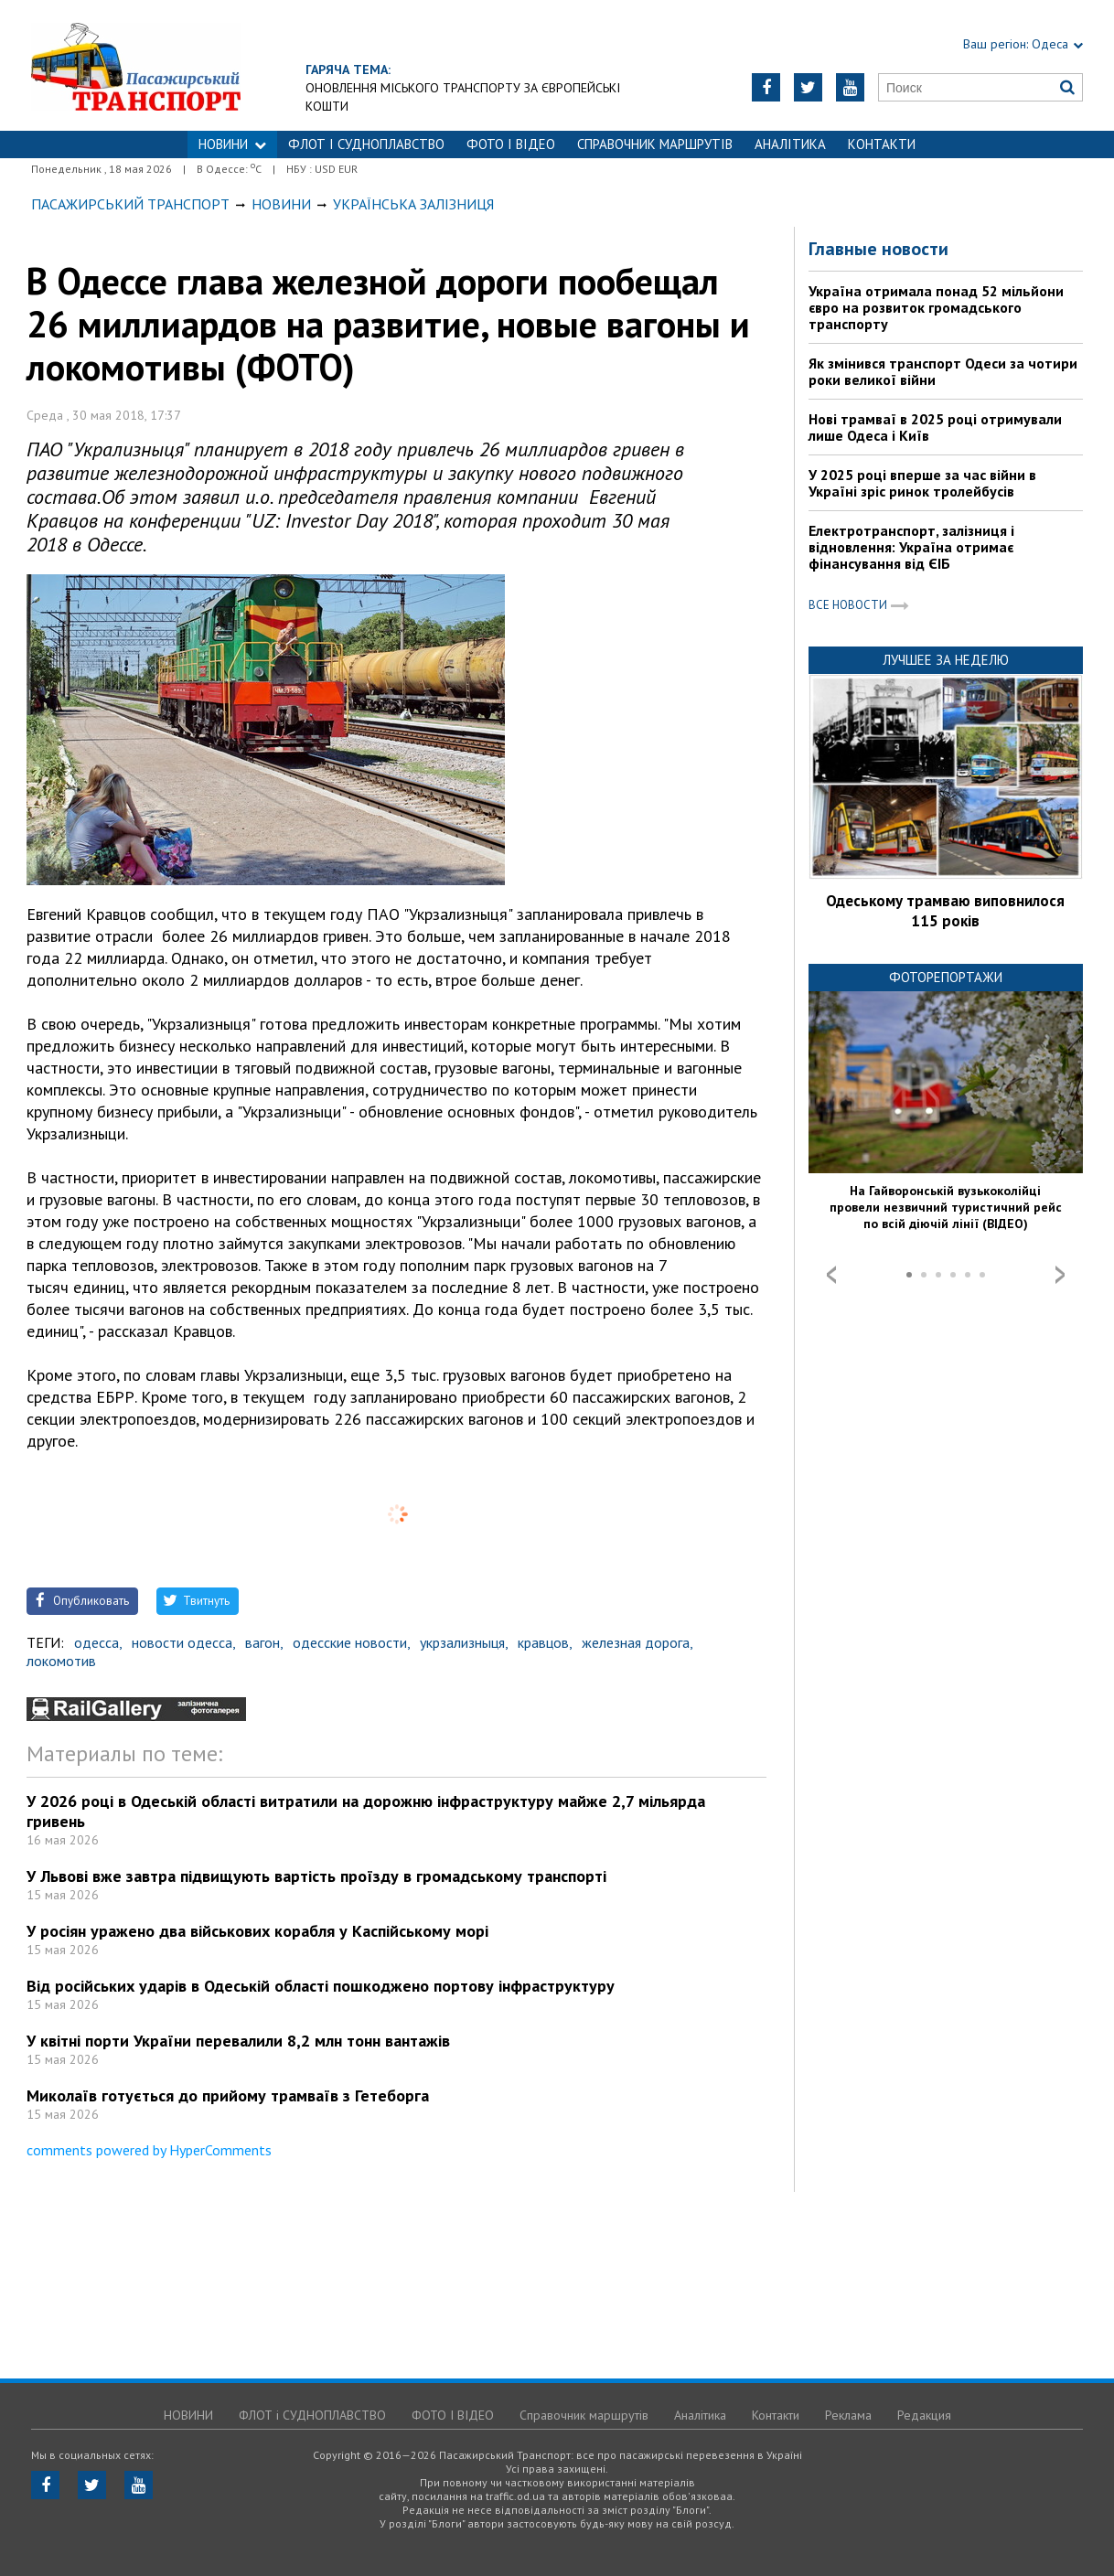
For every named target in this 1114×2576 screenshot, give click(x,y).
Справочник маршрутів (655, 144)
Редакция (924, 2415)
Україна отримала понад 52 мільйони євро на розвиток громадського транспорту (936, 307)
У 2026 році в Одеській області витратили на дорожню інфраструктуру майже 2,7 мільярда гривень (366, 1811)
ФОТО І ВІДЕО (510, 144)
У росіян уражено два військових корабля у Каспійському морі (257, 1930)
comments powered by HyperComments (149, 2150)
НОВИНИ (232, 144)
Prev (831, 1275)
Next (1060, 1275)
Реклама (848, 2415)
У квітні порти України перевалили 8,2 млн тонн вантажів (238, 2040)
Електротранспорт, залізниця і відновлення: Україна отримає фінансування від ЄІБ (911, 546)
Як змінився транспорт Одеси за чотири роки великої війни (943, 371)
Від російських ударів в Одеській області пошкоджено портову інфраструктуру (321, 1985)
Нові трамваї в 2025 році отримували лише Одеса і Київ (935, 427)
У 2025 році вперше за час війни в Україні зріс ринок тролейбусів (922, 482)
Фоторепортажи (945, 977)
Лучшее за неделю (946, 659)
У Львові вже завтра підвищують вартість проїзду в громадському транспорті (316, 1876)
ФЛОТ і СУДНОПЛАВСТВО (366, 144)
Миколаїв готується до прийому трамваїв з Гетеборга (228, 2095)
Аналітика (790, 144)
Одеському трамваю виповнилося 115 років (945, 911)
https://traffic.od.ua (178, 65)
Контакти (882, 144)
